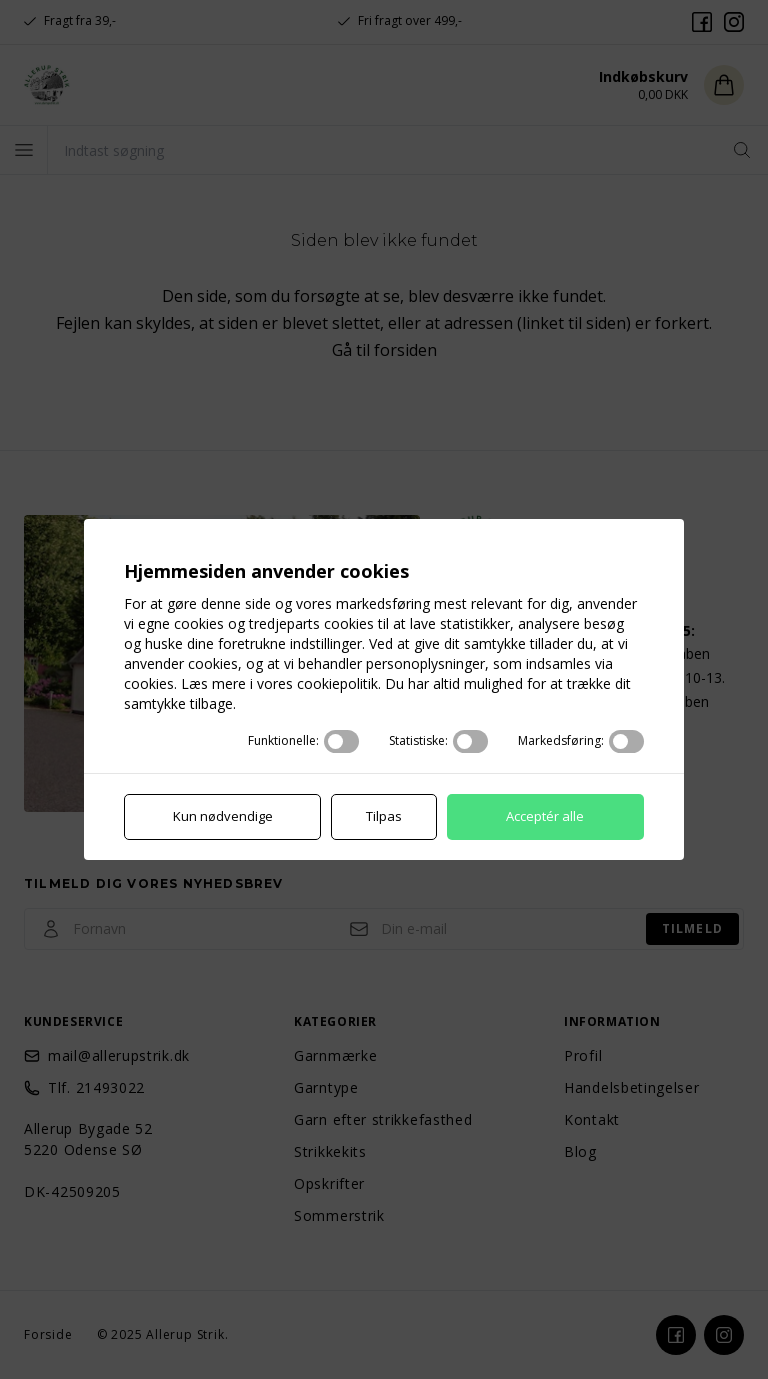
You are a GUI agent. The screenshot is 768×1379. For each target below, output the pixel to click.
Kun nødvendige (224, 817)
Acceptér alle (544, 817)
